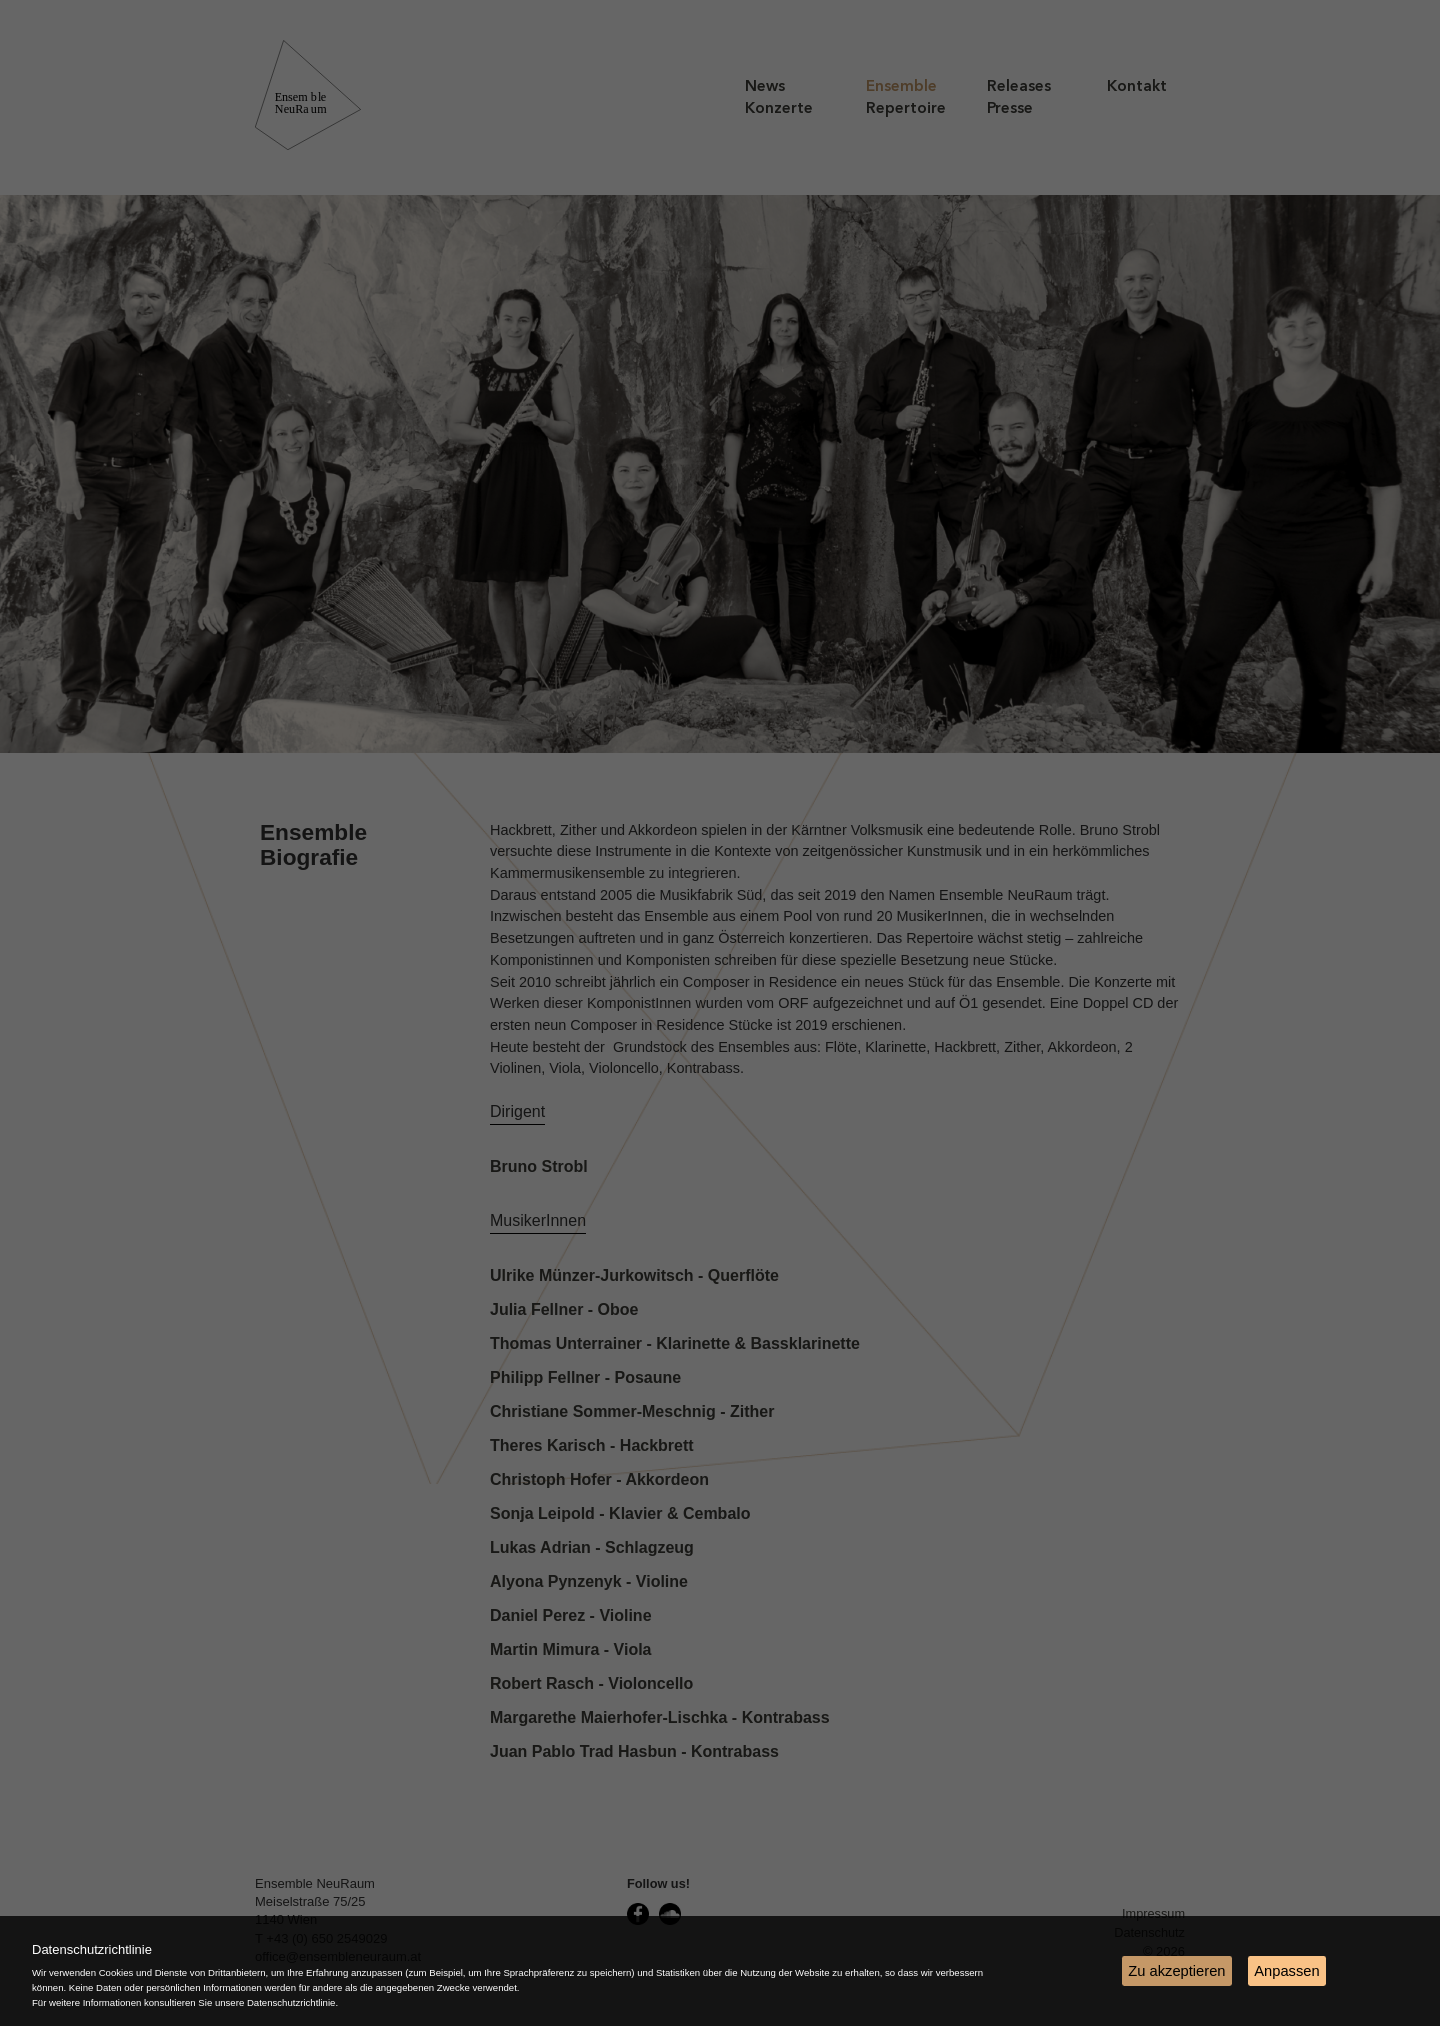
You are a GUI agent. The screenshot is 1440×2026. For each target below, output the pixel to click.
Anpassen (1286, 1971)
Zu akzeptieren (1176, 1971)
